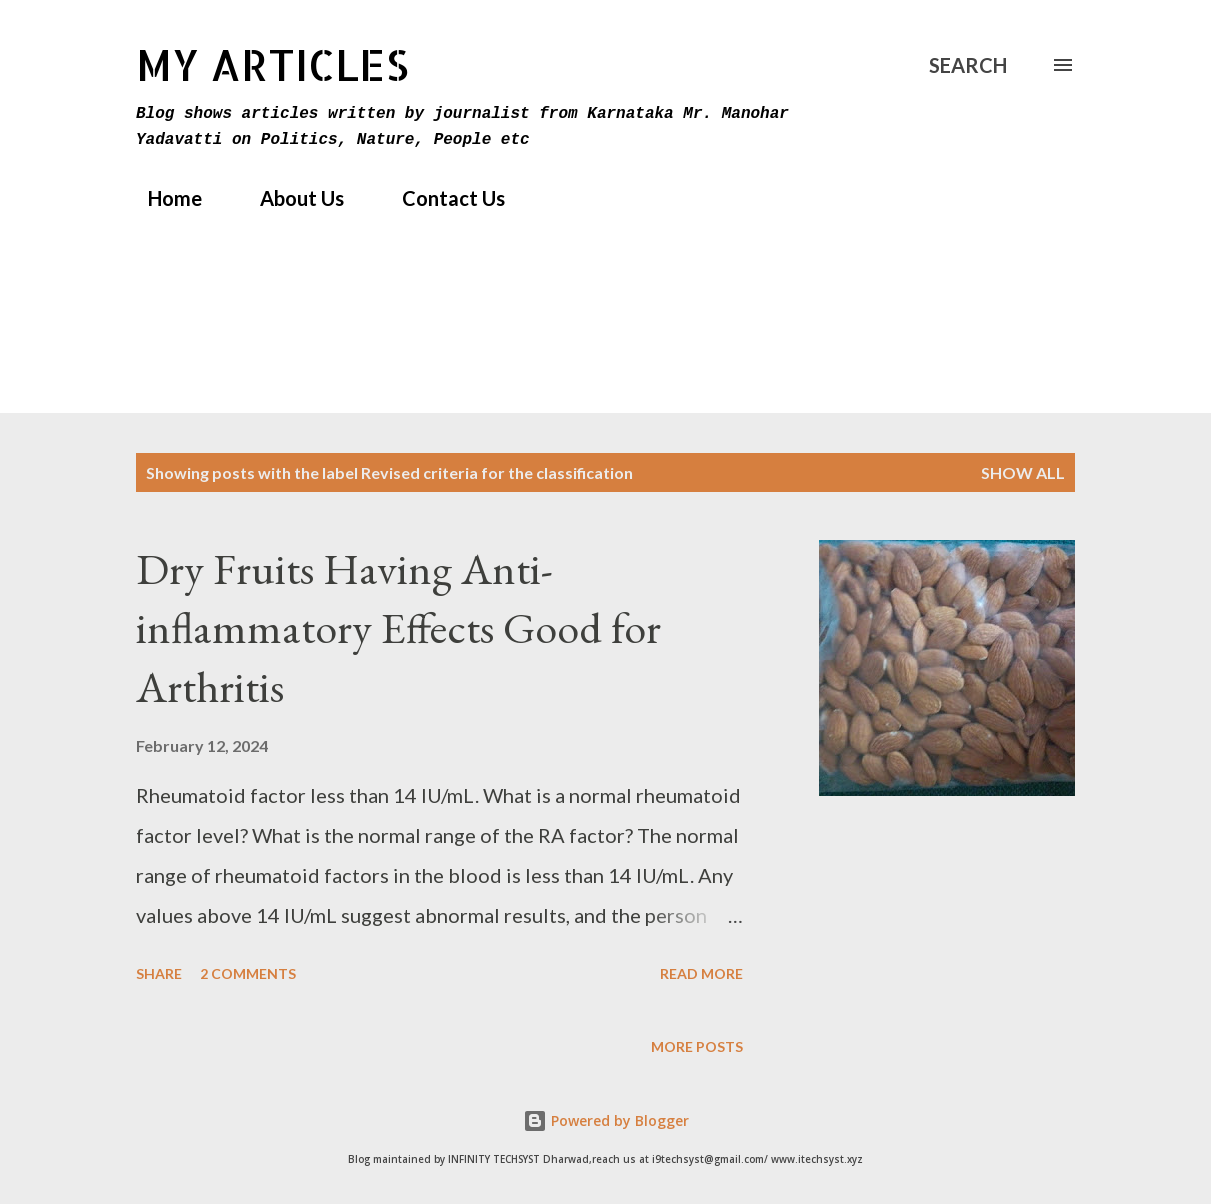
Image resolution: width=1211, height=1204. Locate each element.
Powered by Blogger (606, 1120)
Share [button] (159, 973)
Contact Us (441, 198)
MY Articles (272, 64)
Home (163, 198)
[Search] (968, 65)
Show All (1023, 472)
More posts (697, 1046)
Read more (701, 973)
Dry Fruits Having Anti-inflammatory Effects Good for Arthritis (398, 627)
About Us (290, 198)
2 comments (248, 973)
